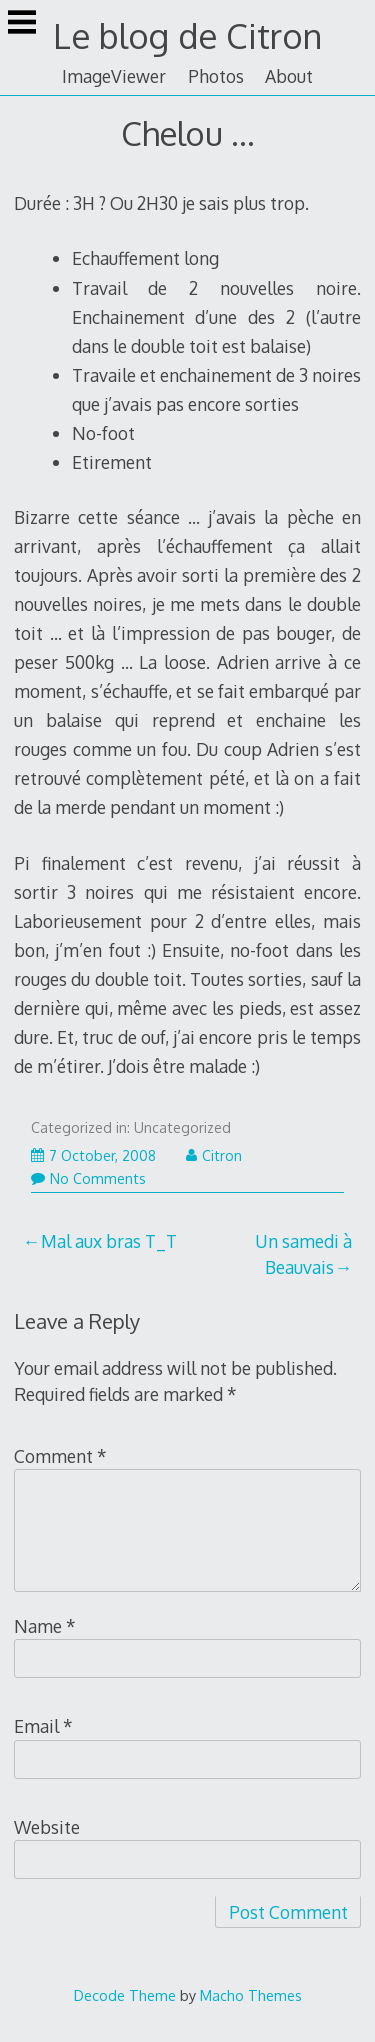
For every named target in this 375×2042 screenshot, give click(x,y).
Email (43, 1726)
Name (45, 1626)
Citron (214, 1155)
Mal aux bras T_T (109, 1241)
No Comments (88, 1178)
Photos (216, 76)
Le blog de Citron (187, 35)
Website (47, 1827)
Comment (60, 1456)
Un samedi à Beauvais (303, 1254)
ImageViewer (114, 76)
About (289, 76)
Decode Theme (125, 1995)
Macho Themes (251, 1995)
